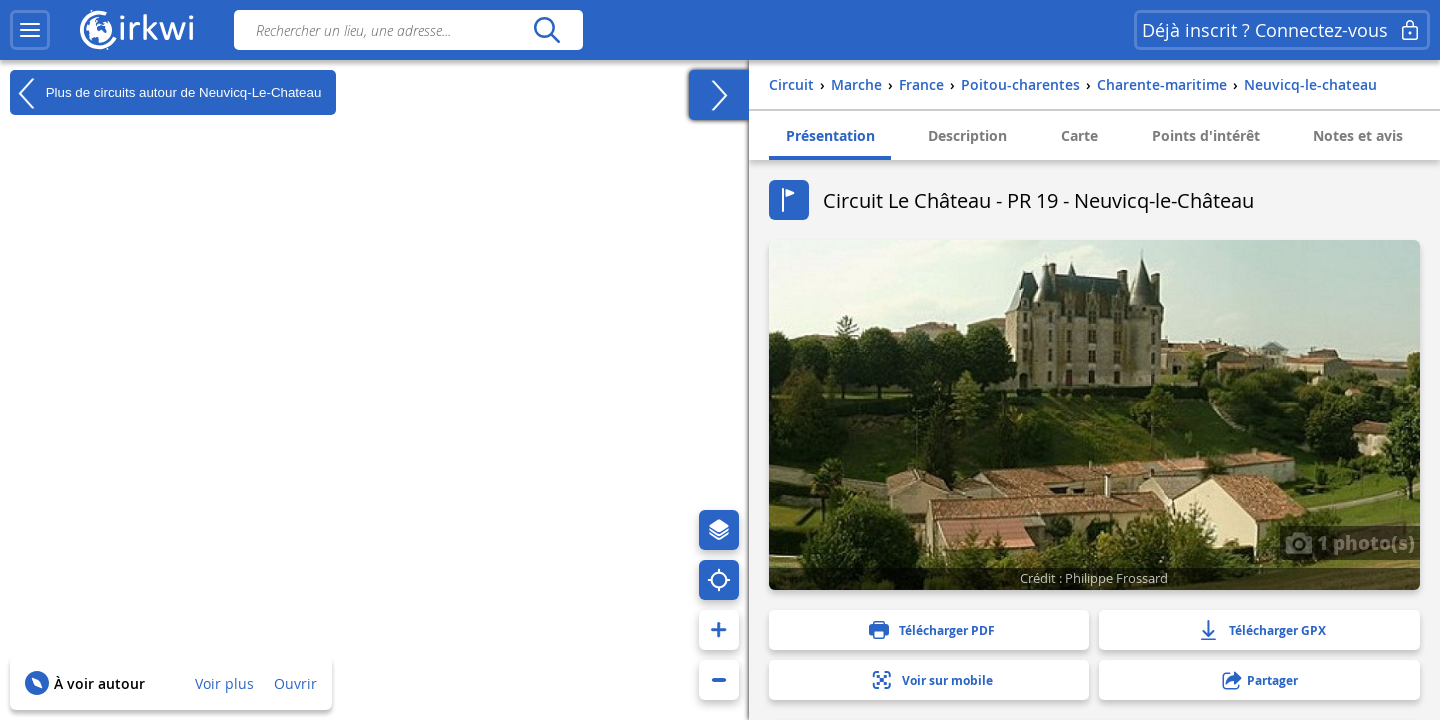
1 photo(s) (1350, 542)
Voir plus (224, 683)
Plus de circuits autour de (165, 93)
